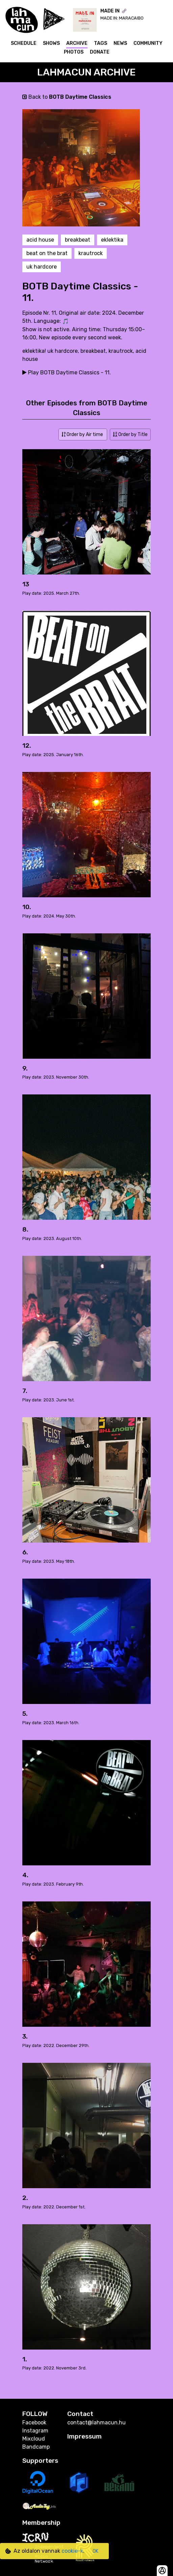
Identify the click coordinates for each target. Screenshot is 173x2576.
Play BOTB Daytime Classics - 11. (66, 372)
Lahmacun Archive (86, 72)
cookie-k (72, 2551)
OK (95, 2551)
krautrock (90, 253)
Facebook (34, 2422)
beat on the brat (47, 253)
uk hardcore (41, 266)
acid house (40, 240)
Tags (100, 43)
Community (148, 43)
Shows (51, 43)
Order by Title (130, 434)
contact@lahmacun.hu (96, 2422)
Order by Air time (82, 434)
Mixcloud (33, 2438)
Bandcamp (36, 2447)
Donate (99, 52)
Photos (73, 52)
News (120, 43)
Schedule (23, 43)
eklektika (112, 240)
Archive (77, 43)
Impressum (84, 2436)
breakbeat (77, 240)
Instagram (35, 2430)
